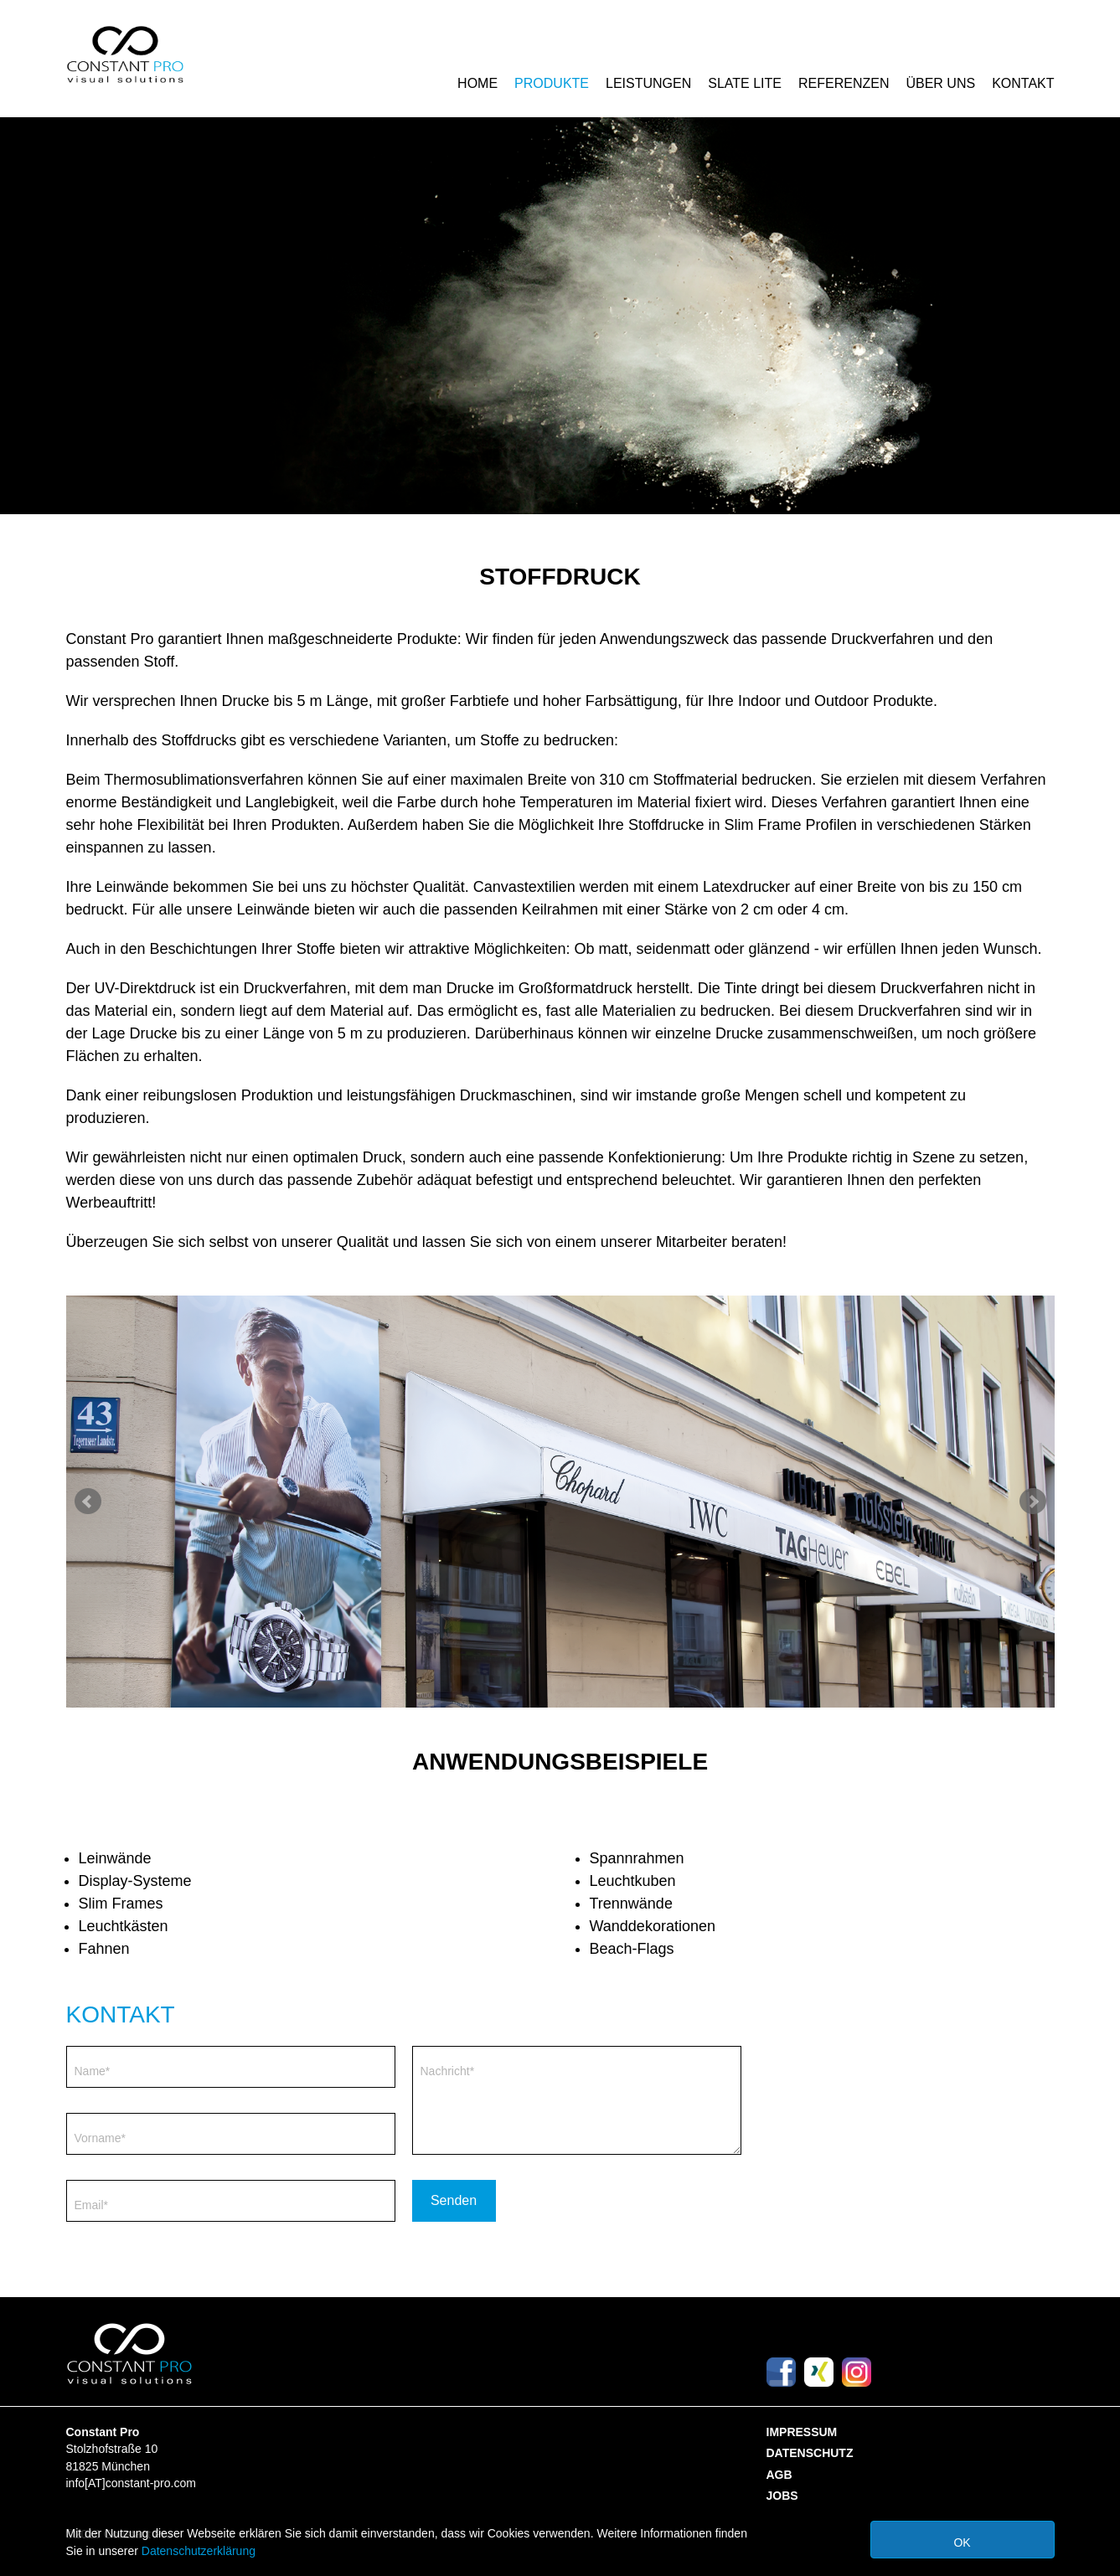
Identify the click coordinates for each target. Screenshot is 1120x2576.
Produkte (551, 83)
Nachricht (448, 2071)
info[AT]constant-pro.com (131, 2483)
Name (93, 2071)
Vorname (100, 2138)
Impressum (802, 2432)
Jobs (782, 2495)
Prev (88, 1501)
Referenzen (843, 83)
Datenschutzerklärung (198, 2551)
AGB (779, 2474)
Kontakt (1023, 83)
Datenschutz (810, 2453)
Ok (961, 2542)
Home (477, 83)
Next (1032, 1501)
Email (91, 2205)
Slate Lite (745, 83)
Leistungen (648, 83)
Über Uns (940, 83)
